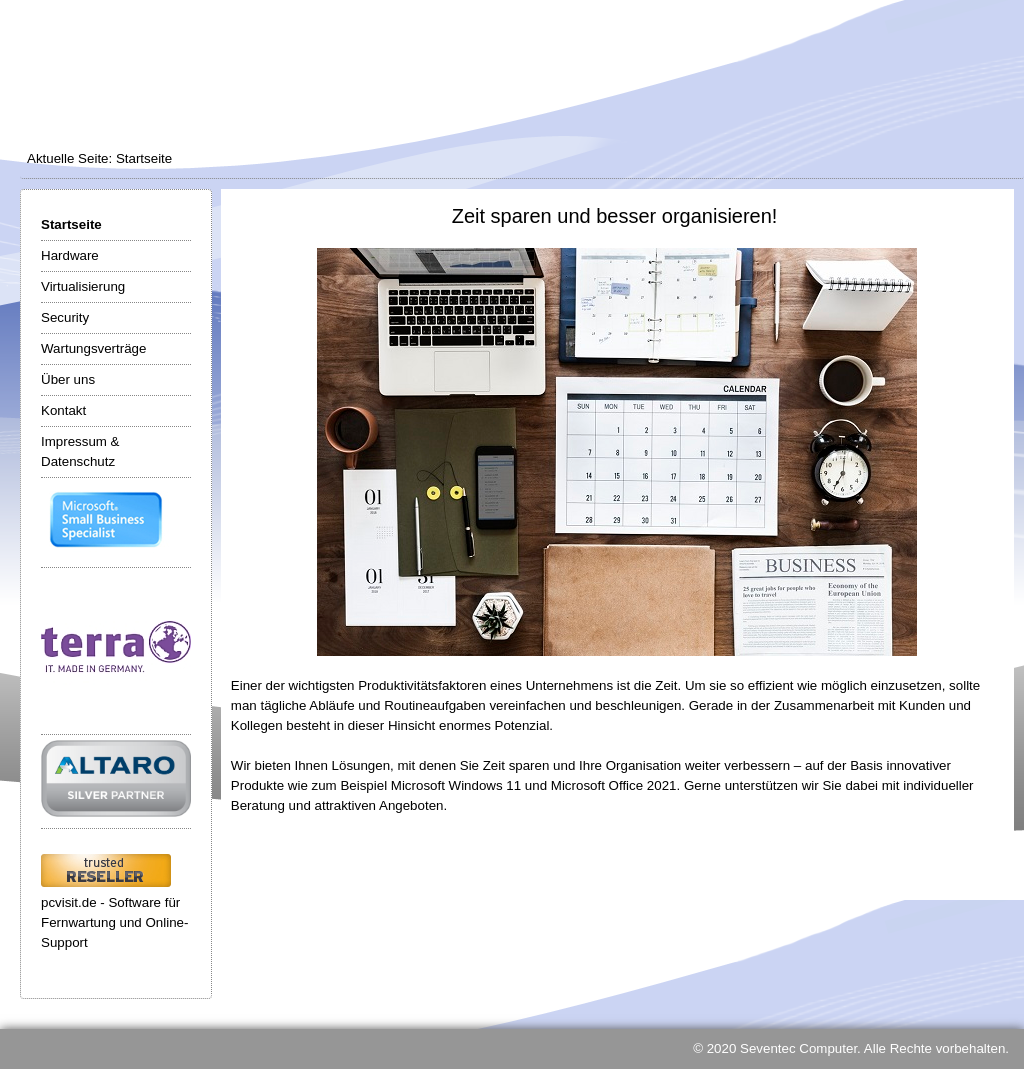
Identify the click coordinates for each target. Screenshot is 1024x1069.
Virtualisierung (83, 286)
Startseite (71, 224)
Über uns (68, 379)
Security (65, 317)
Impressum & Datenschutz (80, 451)
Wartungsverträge (93, 348)
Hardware (70, 255)
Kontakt (63, 410)
